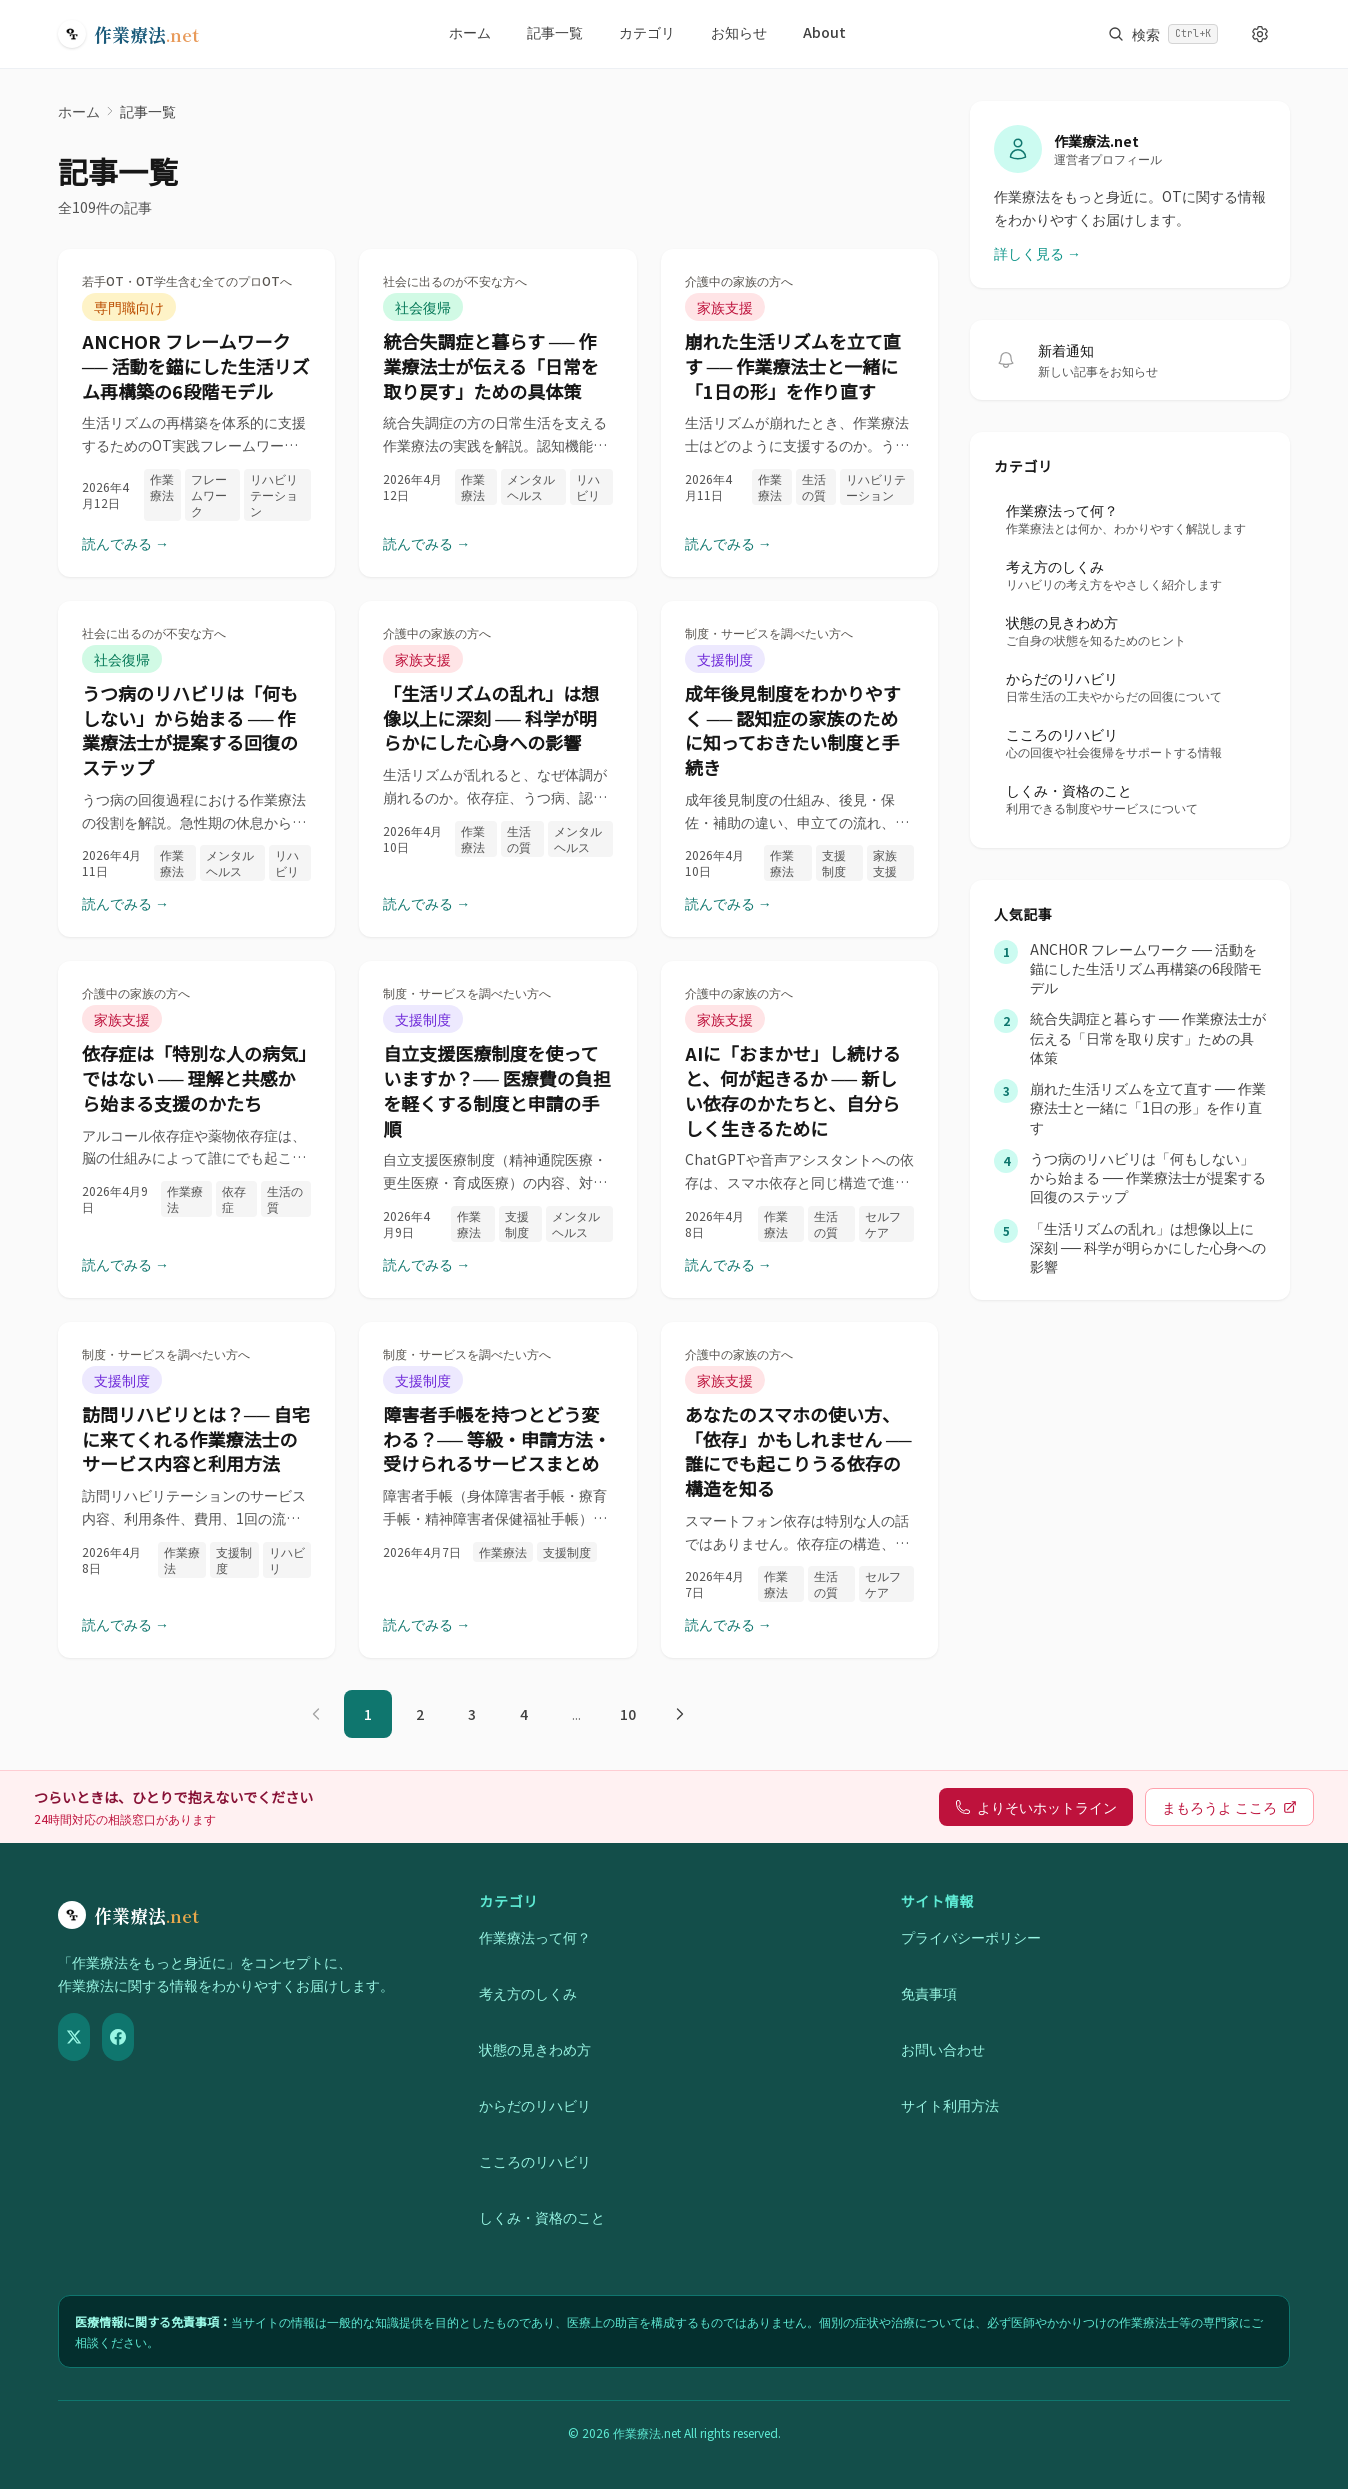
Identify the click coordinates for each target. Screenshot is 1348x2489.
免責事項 (929, 1993)
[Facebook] (118, 2037)
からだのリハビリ (535, 2105)
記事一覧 (555, 32)
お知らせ (739, 32)
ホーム (470, 32)
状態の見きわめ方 (535, 2049)
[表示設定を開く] (1260, 34)
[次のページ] (680, 1714)
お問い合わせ (943, 2049)
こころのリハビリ (535, 2161)
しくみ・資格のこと (542, 2217)
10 (628, 1714)
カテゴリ (647, 32)
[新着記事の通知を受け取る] (1006, 360)
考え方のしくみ (528, 1993)
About (824, 32)
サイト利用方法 (950, 2105)
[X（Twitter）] (74, 2037)
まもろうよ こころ (1229, 1807)
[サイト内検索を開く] (1163, 34)
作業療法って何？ (535, 1937)
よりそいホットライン (1036, 1807)
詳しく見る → (1037, 253)
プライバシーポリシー (971, 1937)
